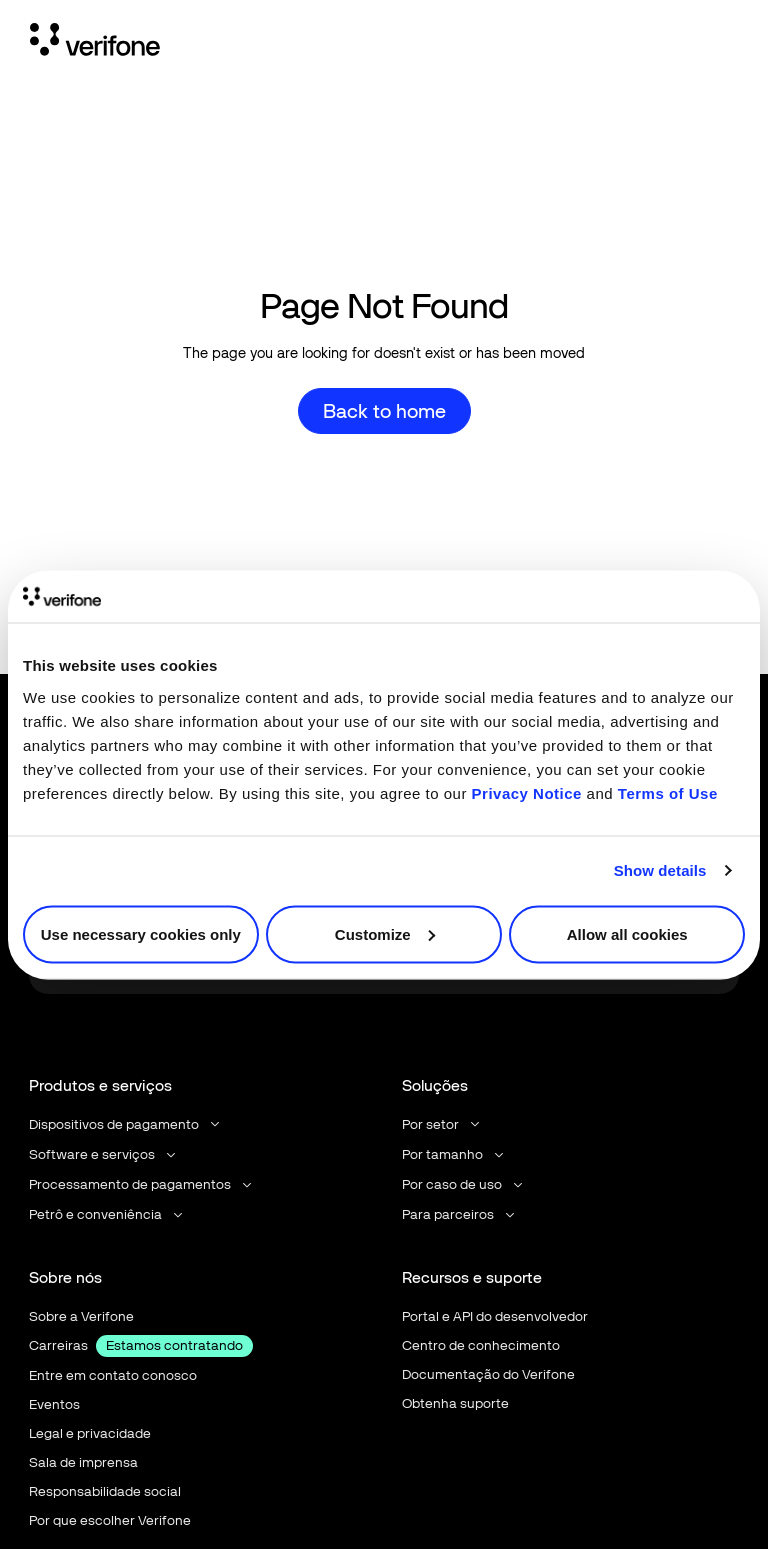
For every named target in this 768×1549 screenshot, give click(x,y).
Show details (660, 870)
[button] (126, 1124)
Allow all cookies (627, 933)
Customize (385, 933)
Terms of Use (668, 792)
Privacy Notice (527, 792)
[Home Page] (95, 43)
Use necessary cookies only (141, 933)
